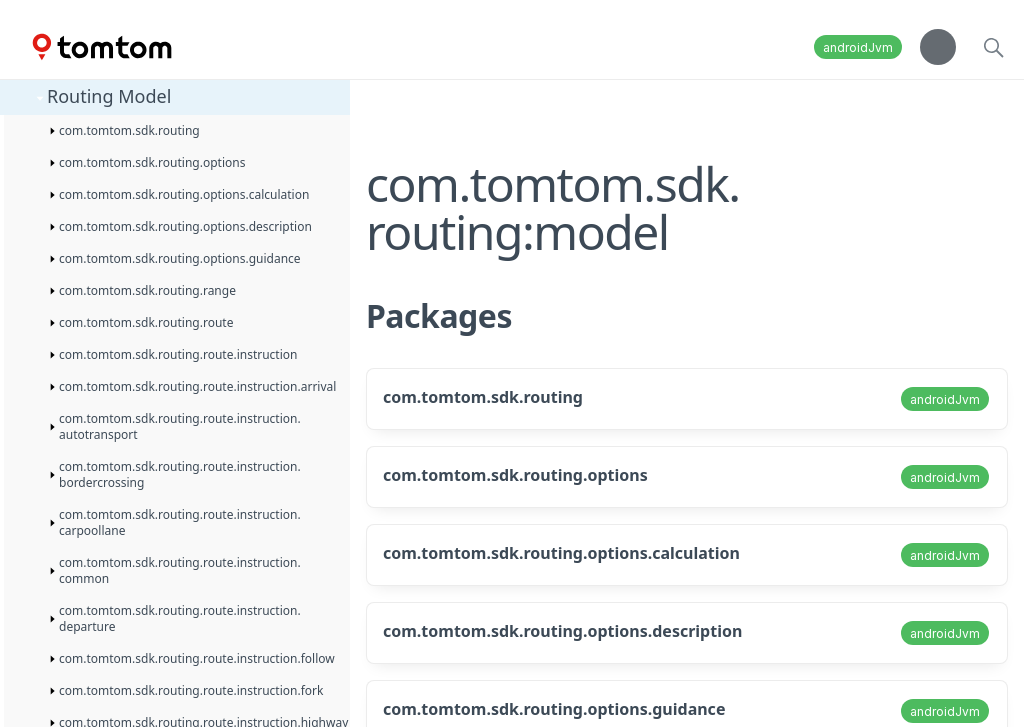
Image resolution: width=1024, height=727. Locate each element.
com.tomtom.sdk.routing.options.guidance (554, 709)
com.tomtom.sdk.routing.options (515, 475)
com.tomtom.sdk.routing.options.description (562, 631)
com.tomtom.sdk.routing (483, 397)
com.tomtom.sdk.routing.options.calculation (561, 553)
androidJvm (858, 47)
